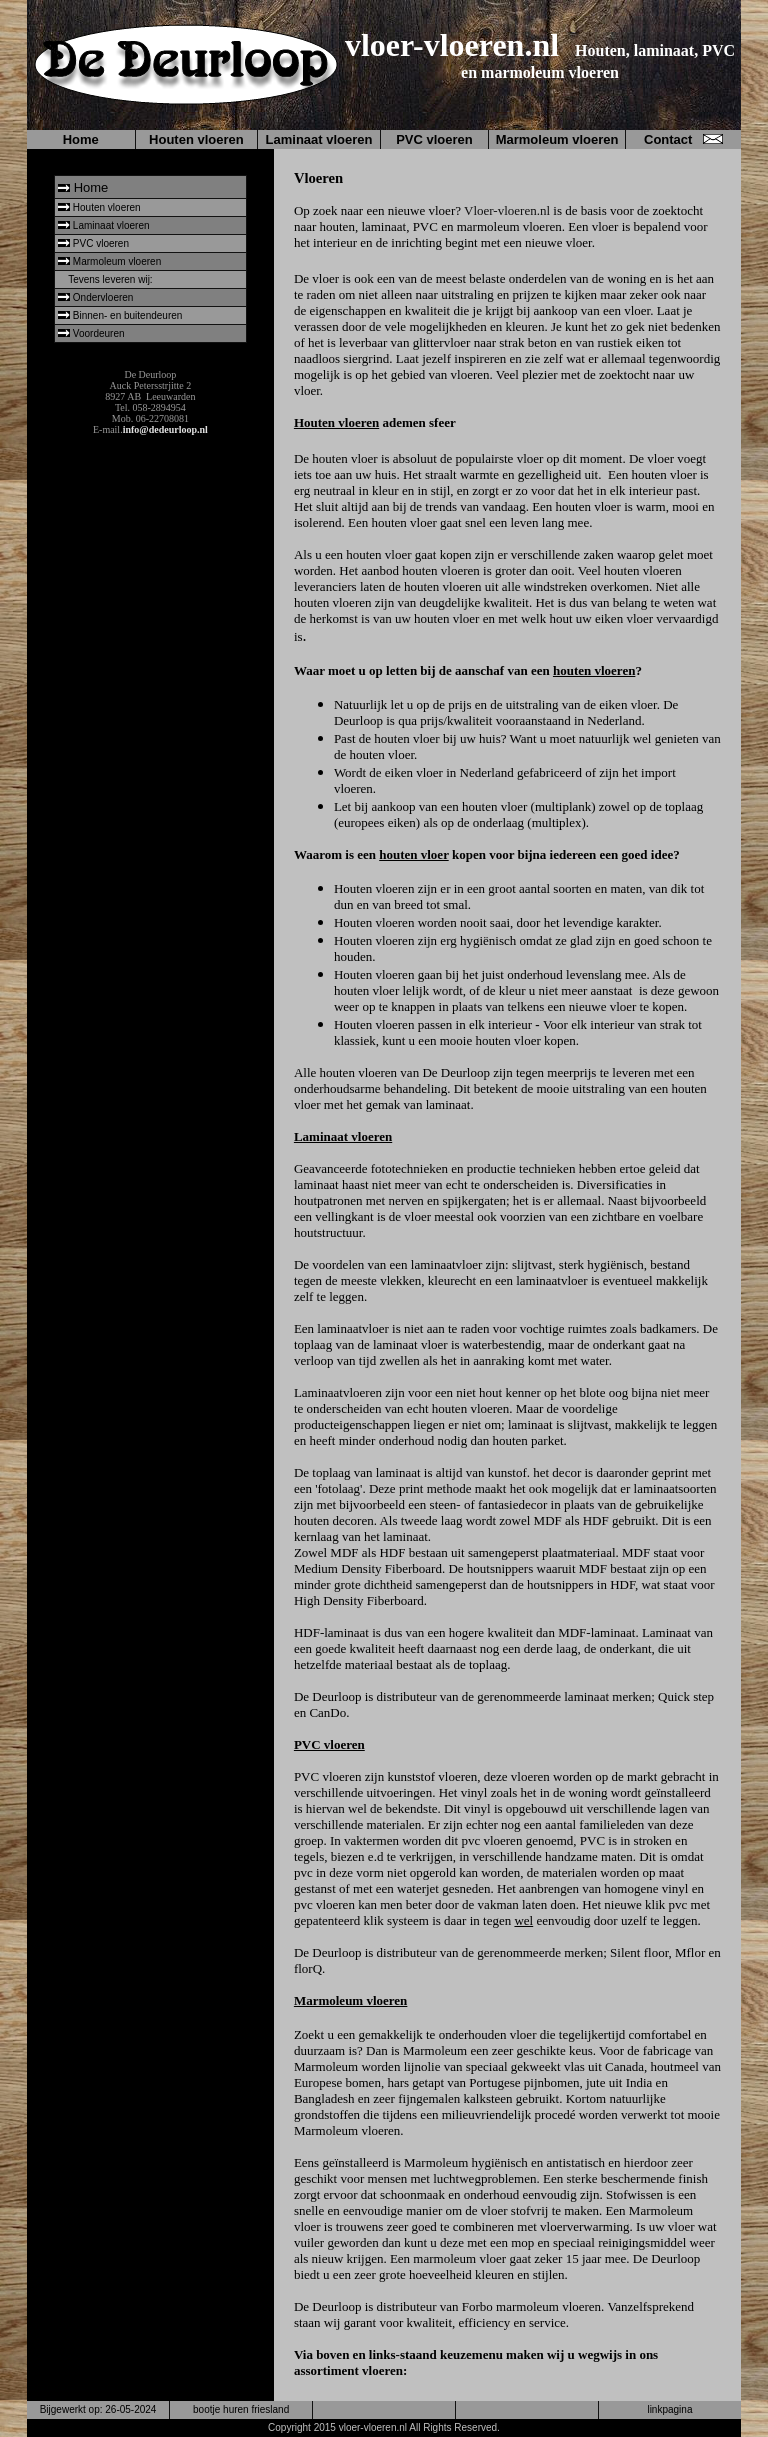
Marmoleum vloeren (557, 139)
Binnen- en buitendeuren (128, 315)
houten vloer (413, 854)
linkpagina (669, 2409)
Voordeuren (99, 333)
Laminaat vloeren (319, 139)
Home (81, 139)
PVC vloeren (434, 139)
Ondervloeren (103, 297)
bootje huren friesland (241, 2409)
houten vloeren (594, 670)
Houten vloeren (196, 139)
